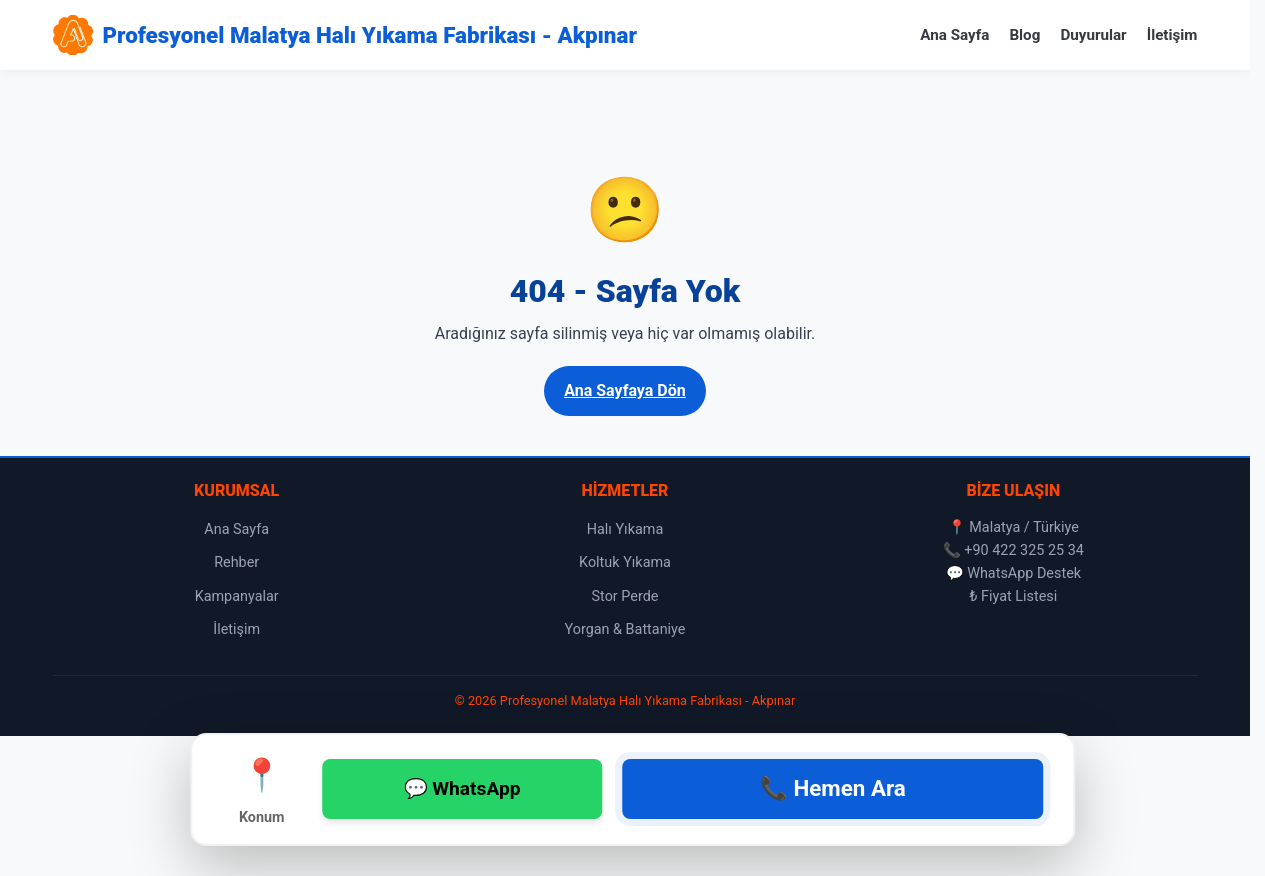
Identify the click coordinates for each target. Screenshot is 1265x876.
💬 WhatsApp (462, 788)
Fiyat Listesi (1019, 596)
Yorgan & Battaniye (625, 629)
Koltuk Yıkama (625, 562)
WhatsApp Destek (1024, 573)
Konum (262, 788)
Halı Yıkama (625, 529)
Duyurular (1093, 35)
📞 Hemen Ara (833, 788)
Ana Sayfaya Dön (625, 390)
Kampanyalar (237, 596)
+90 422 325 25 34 (1024, 550)
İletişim (1172, 35)
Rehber (236, 562)
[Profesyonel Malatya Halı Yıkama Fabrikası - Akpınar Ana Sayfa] (345, 35)
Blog (1024, 35)
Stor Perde (625, 596)
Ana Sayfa (954, 35)
